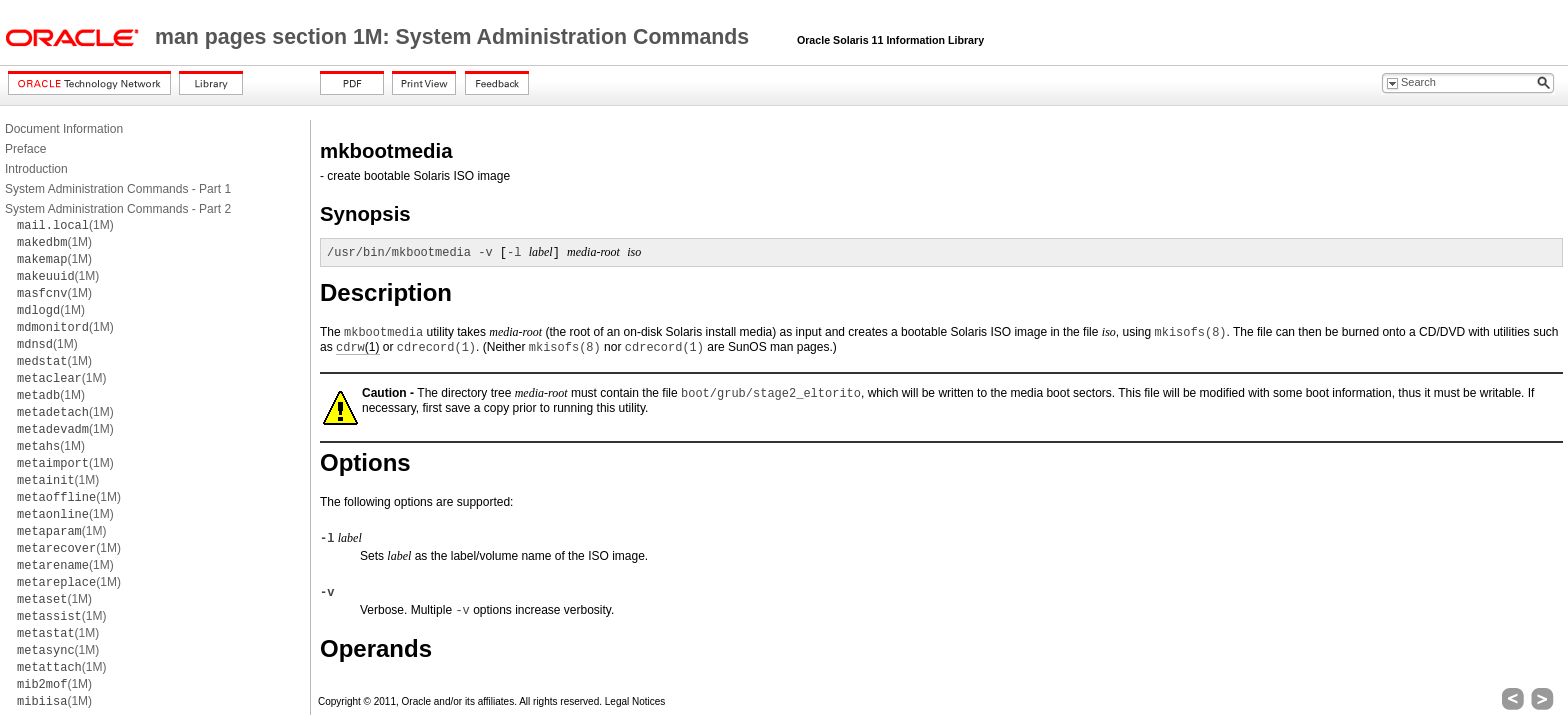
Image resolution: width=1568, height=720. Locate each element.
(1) (357, 347)
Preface (25, 149)
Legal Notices (635, 701)
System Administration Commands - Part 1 (118, 189)
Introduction (36, 169)
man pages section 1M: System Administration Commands (455, 37)
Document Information (64, 129)
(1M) (65, 225)
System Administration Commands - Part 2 (118, 209)
